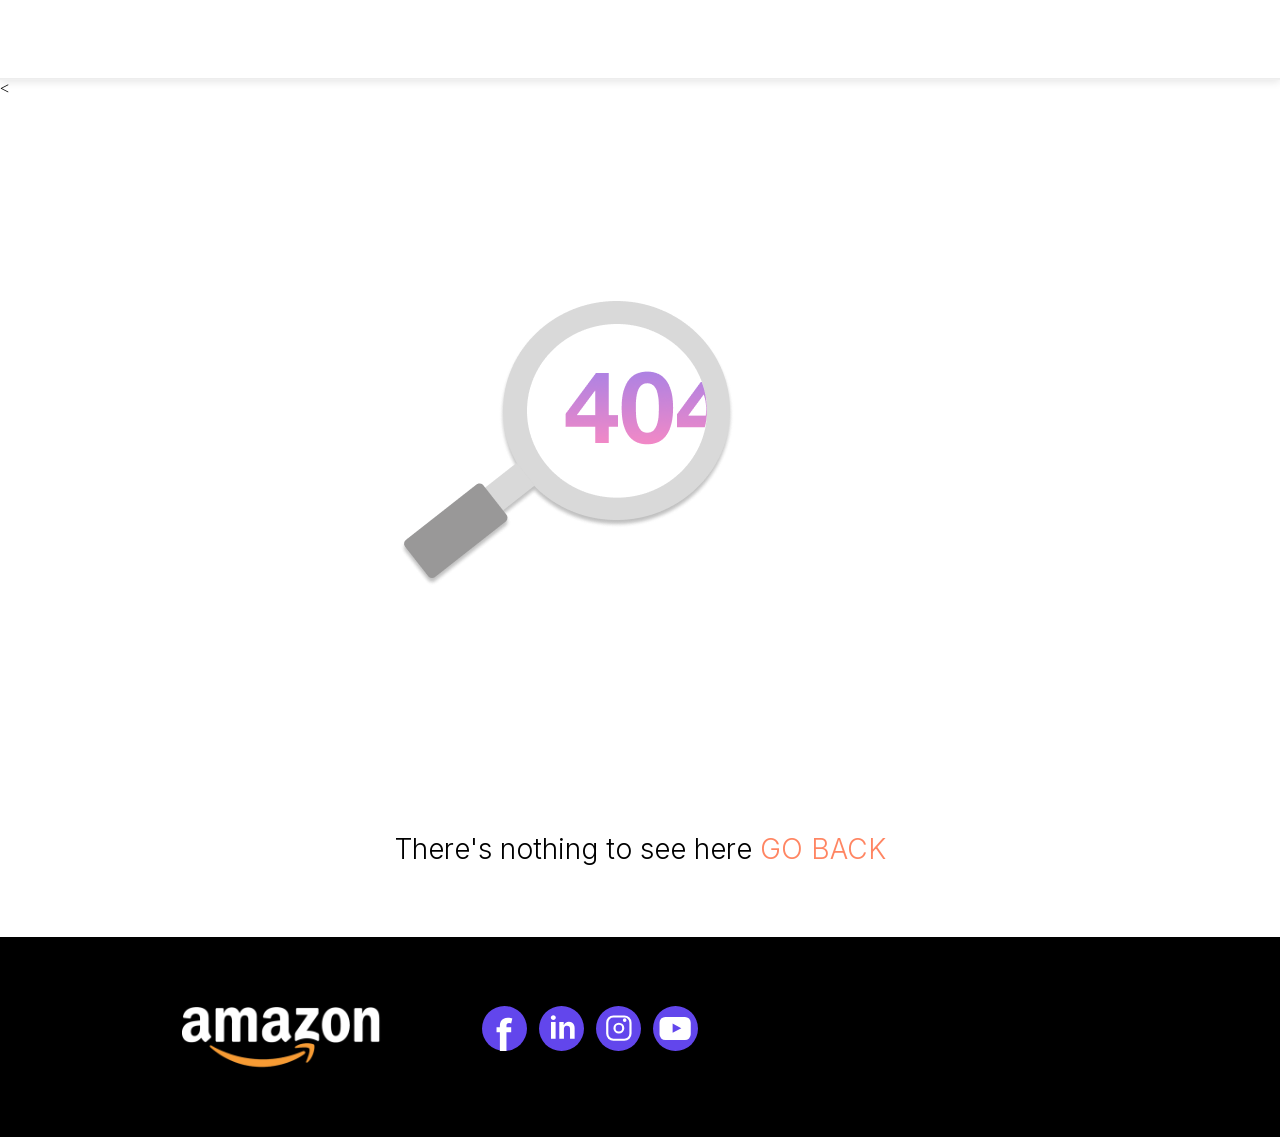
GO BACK (823, 849)
